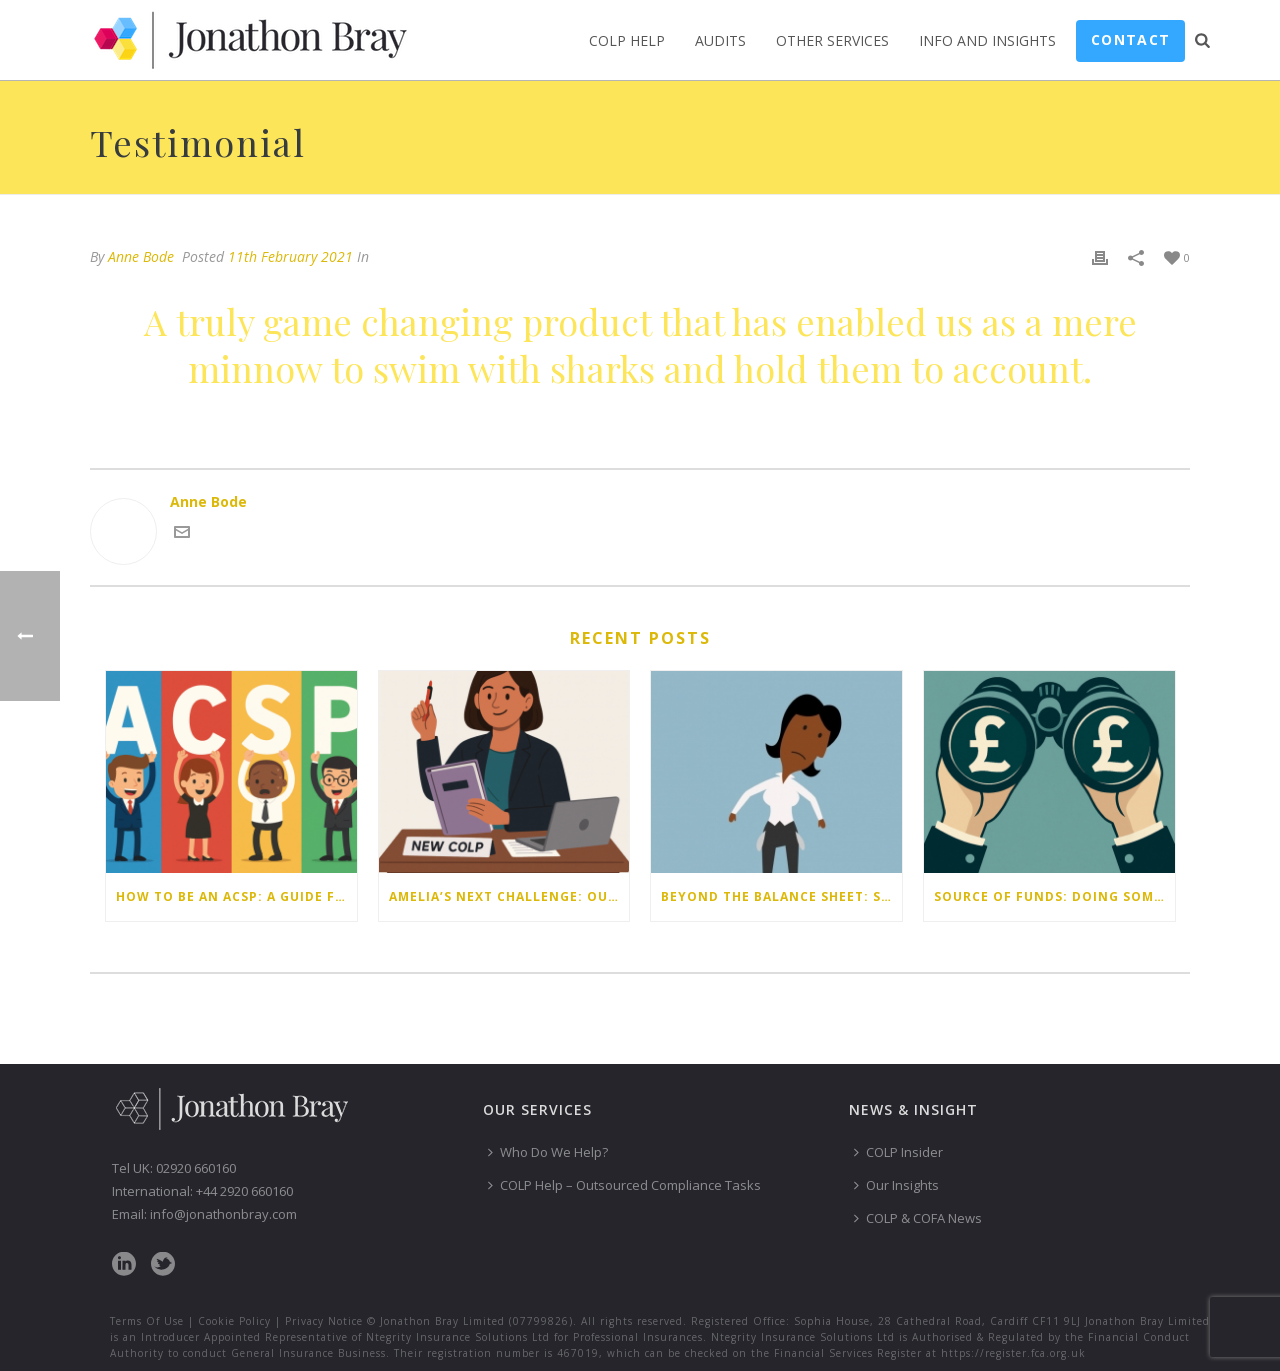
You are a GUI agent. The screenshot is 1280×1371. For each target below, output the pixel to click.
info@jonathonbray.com (223, 1214)
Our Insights (896, 1185)
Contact (1130, 39)
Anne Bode (141, 256)
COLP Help (627, 40)
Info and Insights (987, 40)
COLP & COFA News (918, 1218)
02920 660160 (196, 1168)
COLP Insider (898, 1152)
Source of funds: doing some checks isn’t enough (1054, 896)
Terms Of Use (147, 1321)
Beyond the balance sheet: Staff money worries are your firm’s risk (781, 896)
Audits (720, 40)
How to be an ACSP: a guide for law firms (236, 896)
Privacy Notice (324, 1321)
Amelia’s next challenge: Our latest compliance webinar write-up (509, 896)
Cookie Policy (234, 1321)
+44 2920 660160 (244, 1191)
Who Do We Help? (548, 1152)
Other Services (832, 40)
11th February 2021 (290, 256)
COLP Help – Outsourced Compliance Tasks (624, 1185)
